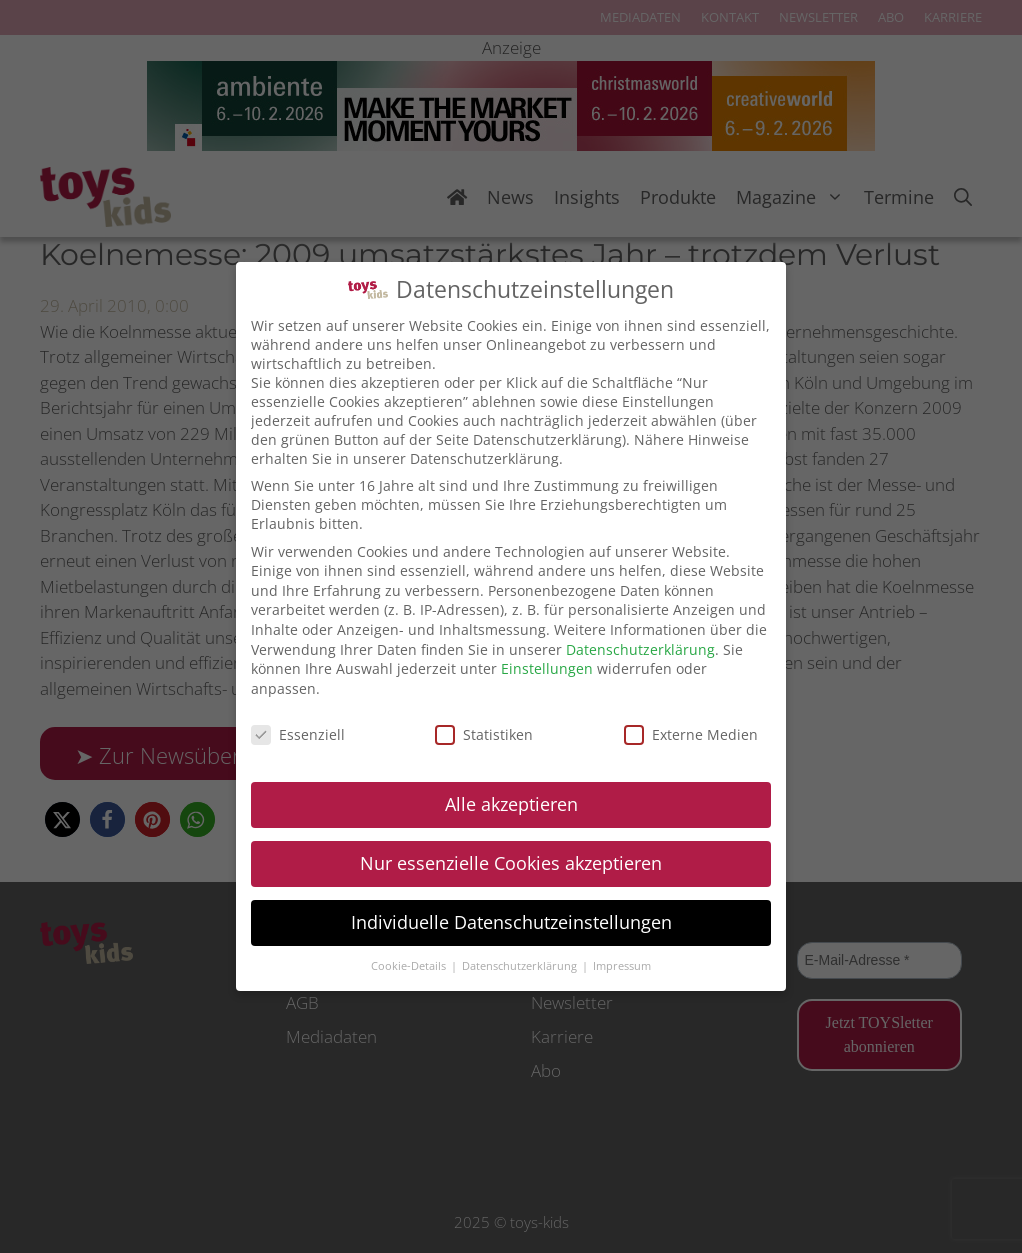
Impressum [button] (622, 966)
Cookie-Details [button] (410, 966)
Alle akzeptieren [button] (511, 804)
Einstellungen (547, 668)
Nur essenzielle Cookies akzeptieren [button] (511, 863)
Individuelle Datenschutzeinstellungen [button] (511, 922)
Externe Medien (691, 734)
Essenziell (298, 734)
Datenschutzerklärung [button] (521, 966)
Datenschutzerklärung (640, 649)
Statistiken (484, 734)
